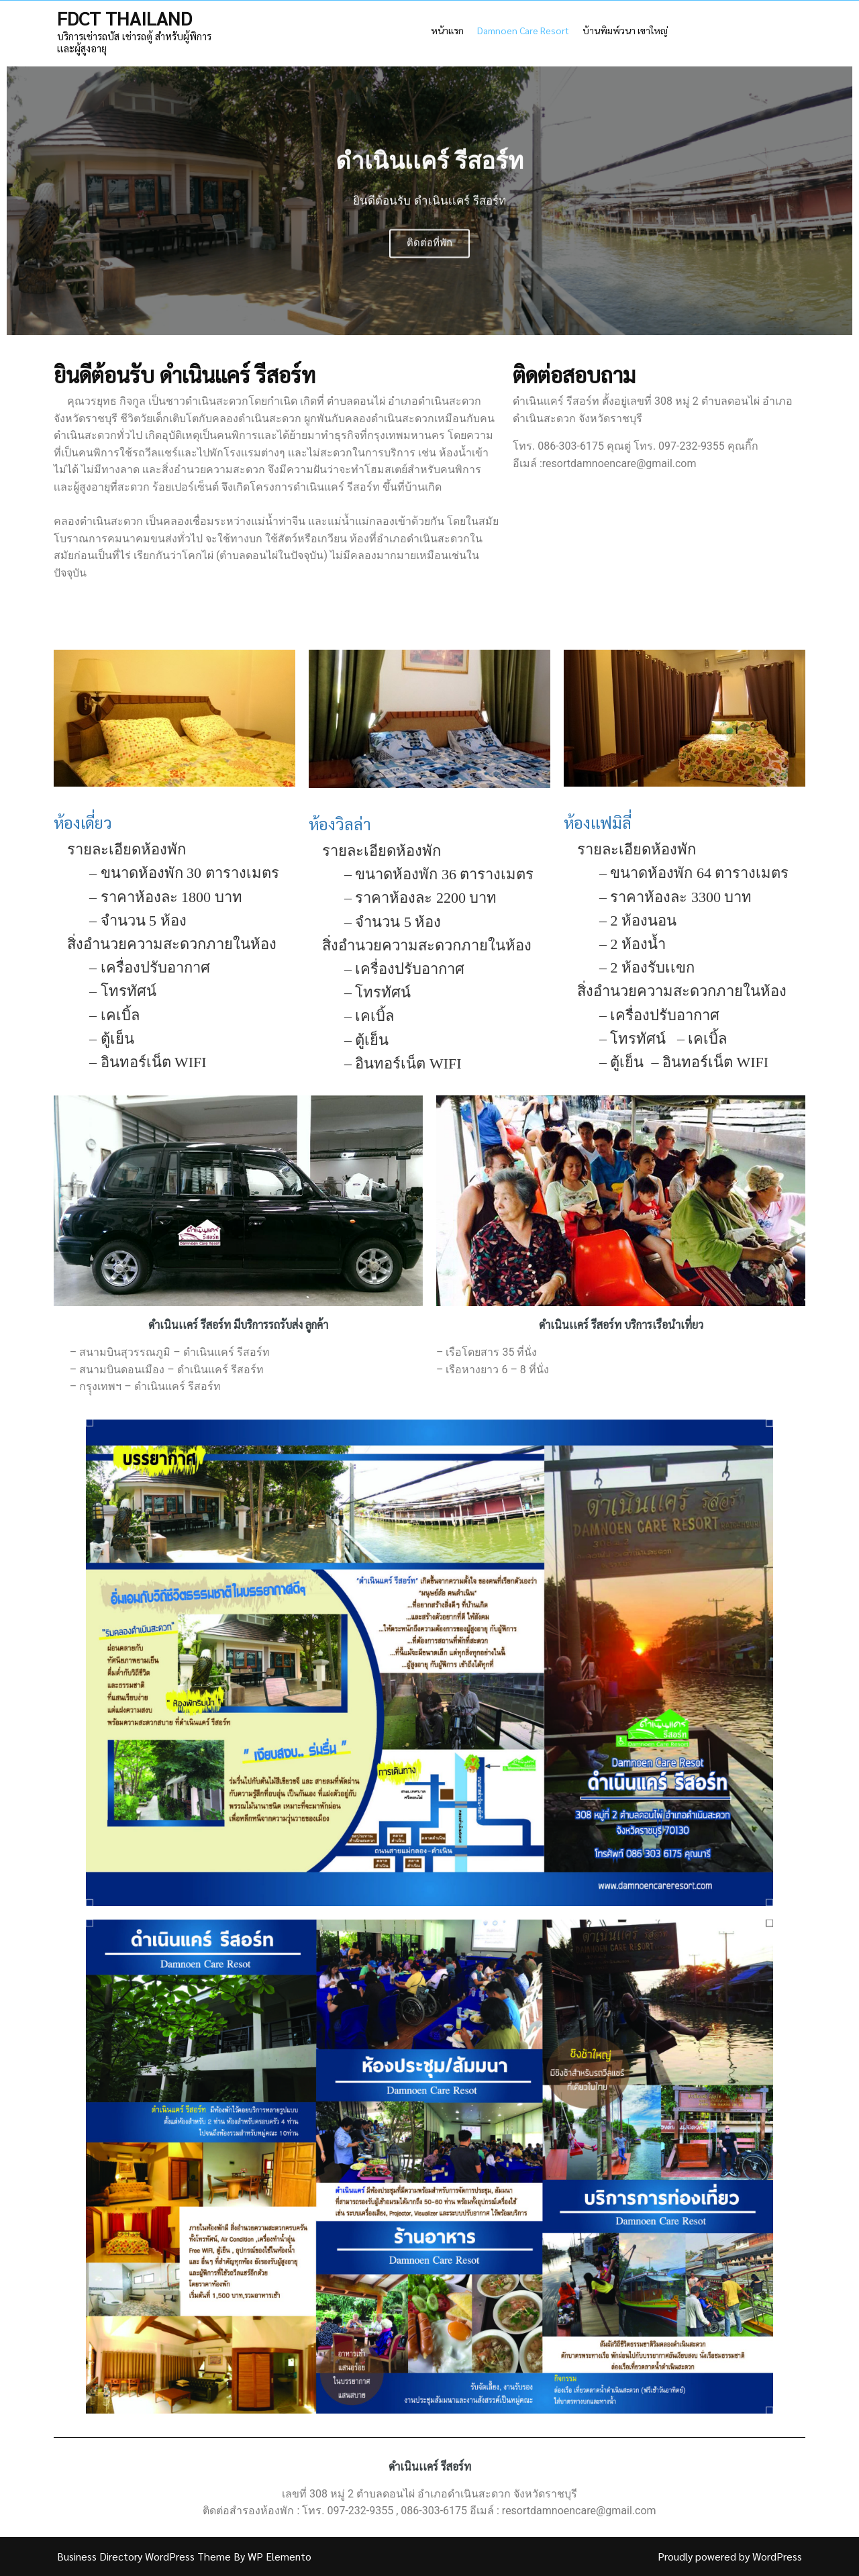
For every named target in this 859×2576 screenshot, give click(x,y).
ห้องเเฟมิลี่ (597, 822)
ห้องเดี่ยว (83, 822)
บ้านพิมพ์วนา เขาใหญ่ (625, 30)
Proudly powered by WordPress (730, 2556)
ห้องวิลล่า (340, 823)
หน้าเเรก (447, 30)
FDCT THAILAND (124, 17)
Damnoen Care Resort (523, 30)
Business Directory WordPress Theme (145, 2556)
